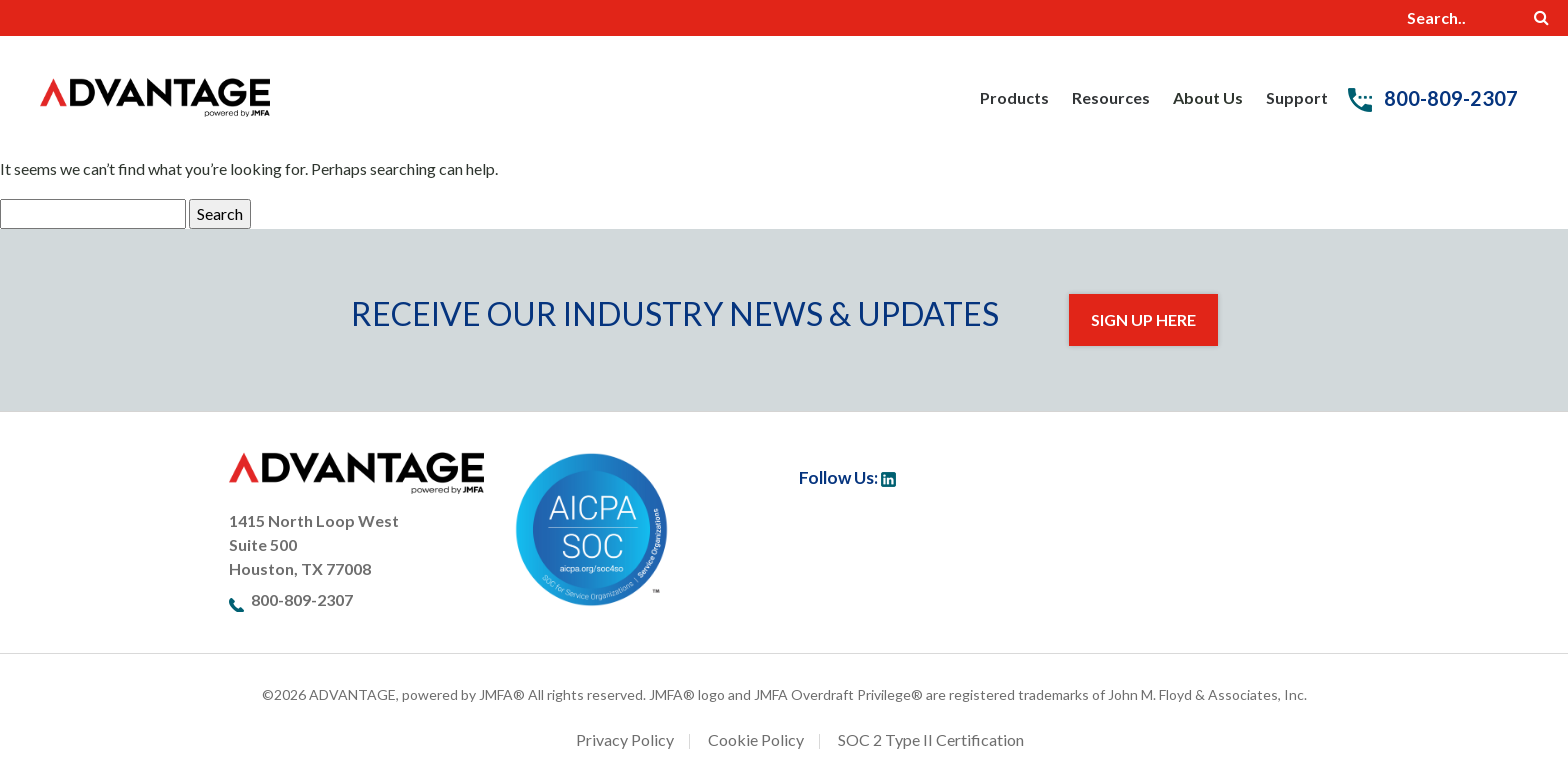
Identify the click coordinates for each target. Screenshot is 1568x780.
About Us (1208, 97)
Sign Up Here (1143, 319)
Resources (1111, 97)
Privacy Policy (625, 739)
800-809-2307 (1433, 98)
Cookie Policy (756, 739)
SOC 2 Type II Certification (931, 739)
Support (1297, 97)
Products (1014, 97)
